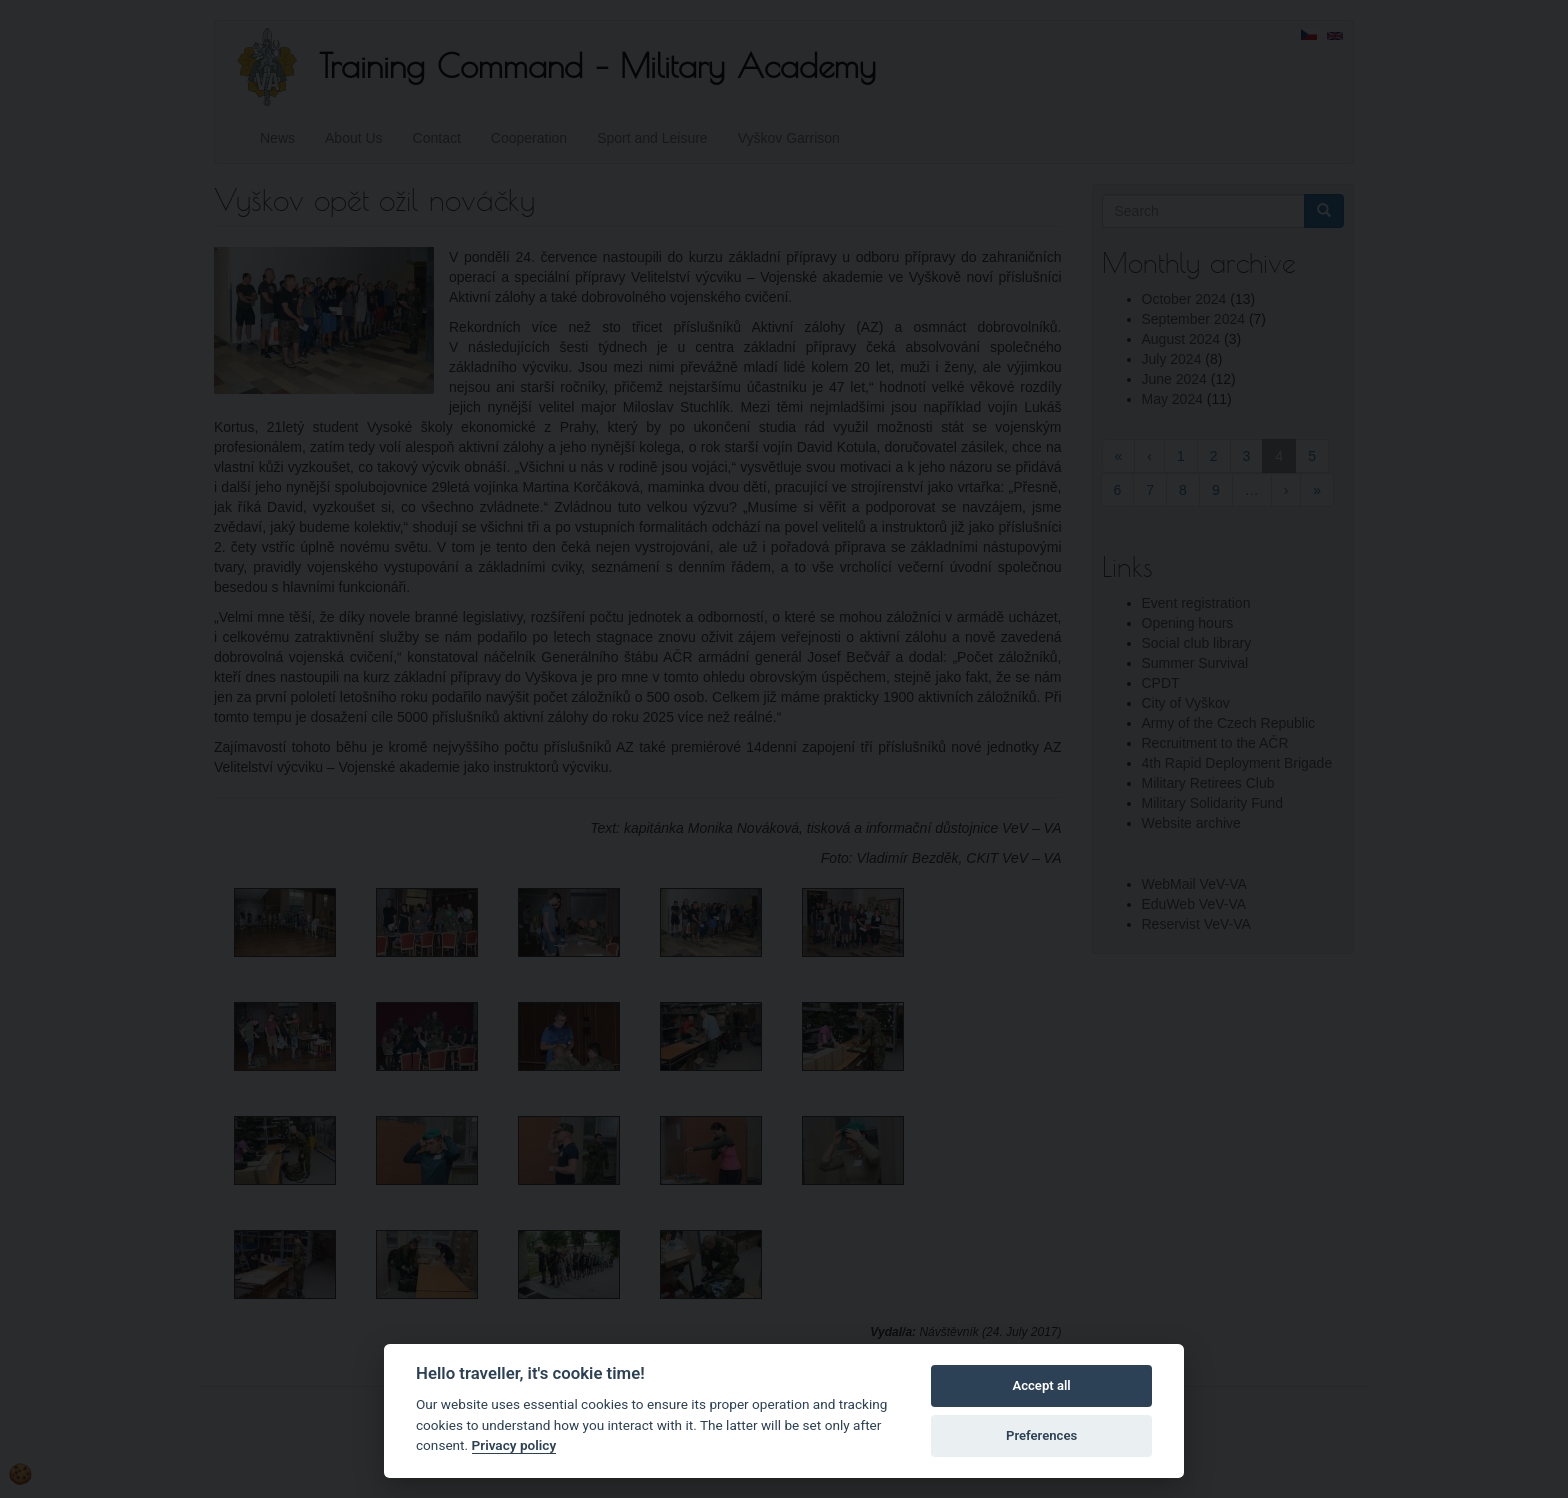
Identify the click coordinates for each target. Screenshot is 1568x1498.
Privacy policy (514, 1445)
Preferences (1041, 1435)
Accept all (1041, 1385)
